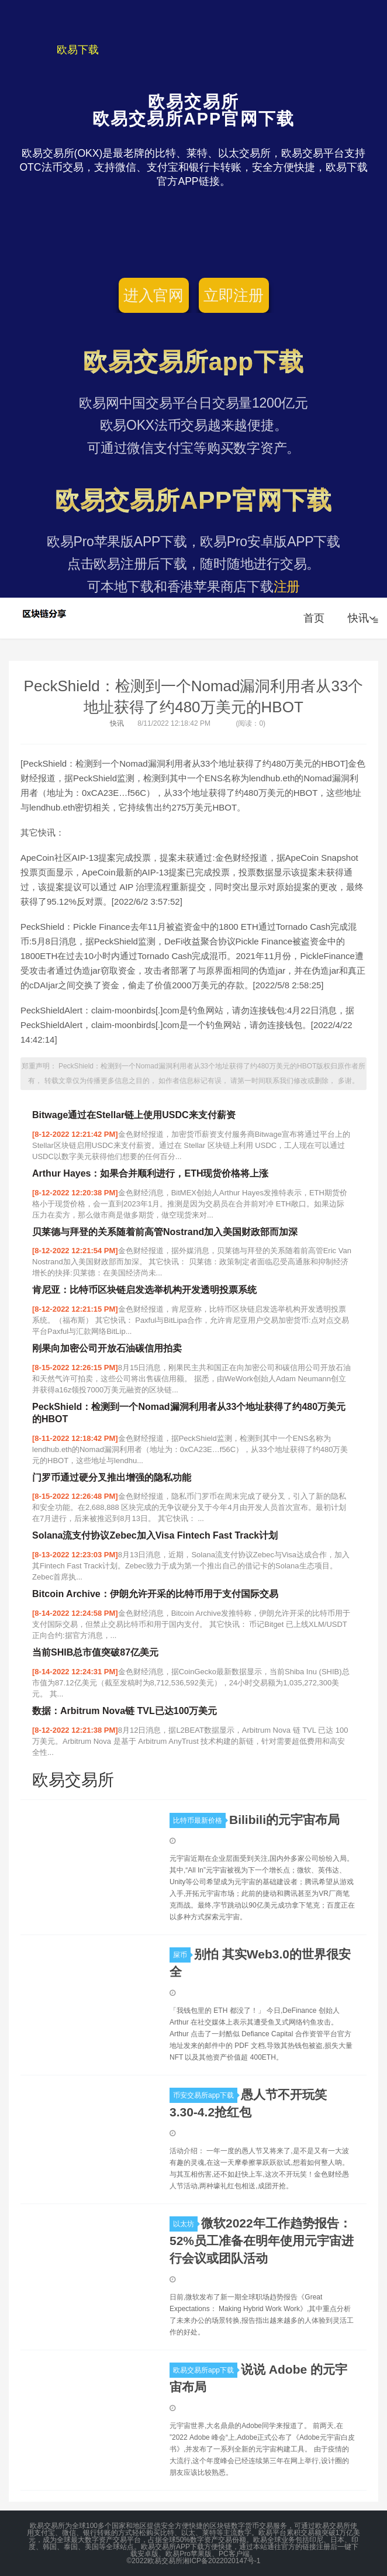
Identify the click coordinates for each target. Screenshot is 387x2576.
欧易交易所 (45, 613)
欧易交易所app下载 (205, 2370)
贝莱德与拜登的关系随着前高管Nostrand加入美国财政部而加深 (165, 1232)
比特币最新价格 (199, 1820)
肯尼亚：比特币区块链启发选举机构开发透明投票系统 (144, 1290)
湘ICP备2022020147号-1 (221, 2561)
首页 (313, 618)
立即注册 (233, 295)
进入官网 (153, 295)
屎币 (182, 1955)
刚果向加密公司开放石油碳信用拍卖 (107, 1348)
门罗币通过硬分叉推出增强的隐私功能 (111, 1477)
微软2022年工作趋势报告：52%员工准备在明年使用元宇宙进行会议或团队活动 (262, 2240)
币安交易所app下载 (205, 2095)
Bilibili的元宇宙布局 (284, 1819)
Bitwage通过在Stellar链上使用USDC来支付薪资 (134, 1115)
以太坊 (185, 2224)
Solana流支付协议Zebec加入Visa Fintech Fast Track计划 (155, 1535)
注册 (287, 586)
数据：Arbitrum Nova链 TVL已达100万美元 (124, 1711)
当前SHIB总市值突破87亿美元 (95, 1652)
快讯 (361, 618)
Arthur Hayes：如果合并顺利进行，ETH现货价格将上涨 (150, 1173)
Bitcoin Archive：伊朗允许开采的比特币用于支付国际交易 (155, 1594)
